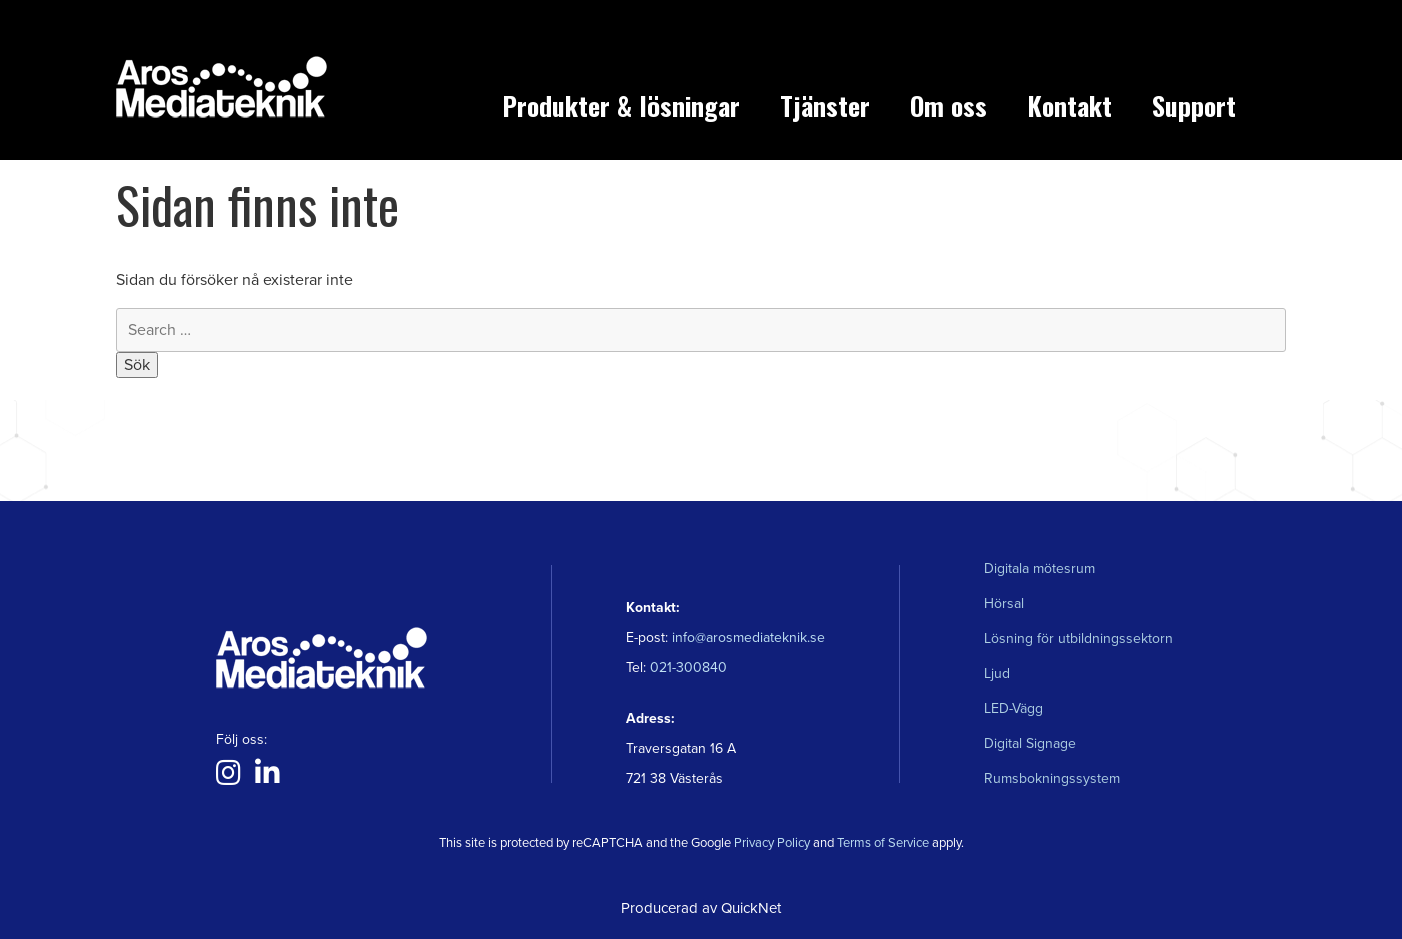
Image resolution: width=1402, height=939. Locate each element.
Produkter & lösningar (621, 105)
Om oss (948, 105)
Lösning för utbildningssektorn (1078, 638)
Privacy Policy (772, 843)
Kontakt (1069, 105)
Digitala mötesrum (1039, 568)
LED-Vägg (1013, 708)
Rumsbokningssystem (1052, 778)
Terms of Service (883, 843)
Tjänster (825, 105)
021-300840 (686, 667)
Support (1194, 105)
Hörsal (1004, 603)
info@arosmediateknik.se (748, 637)
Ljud (997, 673)
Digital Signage (1030, 743)
